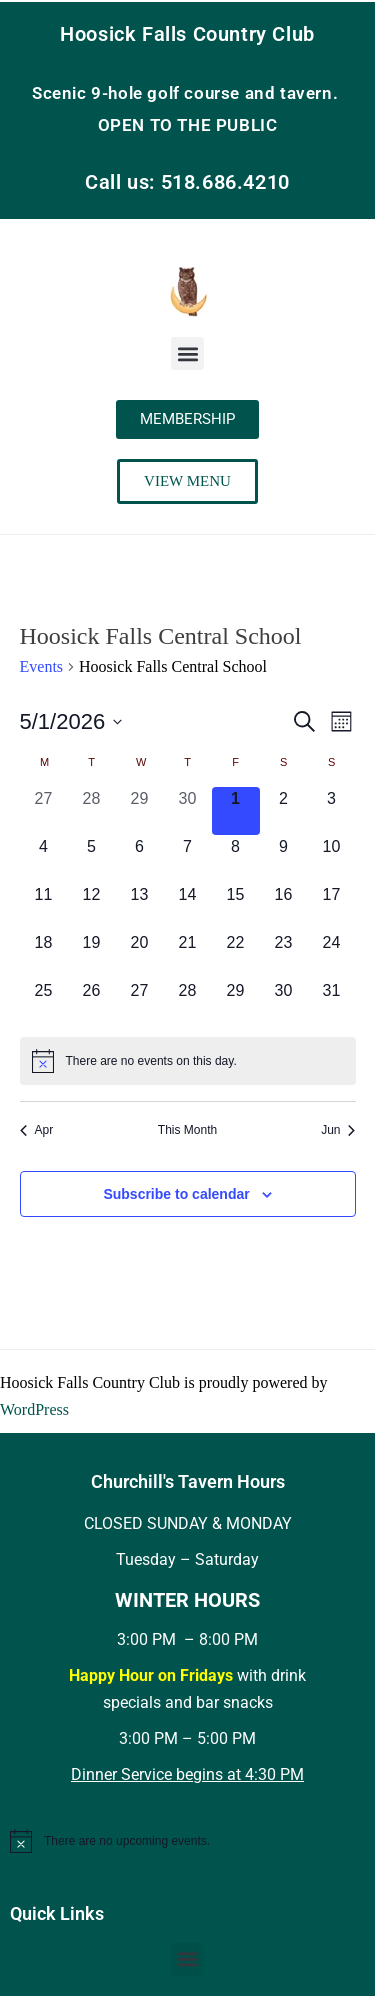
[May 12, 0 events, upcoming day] (92, 907)
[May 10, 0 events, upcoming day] (332, 859)
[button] (187, 353)
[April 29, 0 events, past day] (140, 811)
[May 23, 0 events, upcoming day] (284, 955)
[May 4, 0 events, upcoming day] (44, 859)
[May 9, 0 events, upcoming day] (284, 859)
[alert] (188, 1061)
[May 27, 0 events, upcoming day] (140, 1003)
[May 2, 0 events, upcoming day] (284, 811)
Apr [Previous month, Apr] (37, 1130)
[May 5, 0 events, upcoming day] (92, 859)
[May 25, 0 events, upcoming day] (44, 1003)
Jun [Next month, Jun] (338, 1130)
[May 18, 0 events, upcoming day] (44, 955)
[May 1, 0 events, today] (236, 811)
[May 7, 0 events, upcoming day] (188, 859)
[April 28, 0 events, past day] (92, 811)
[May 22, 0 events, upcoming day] (236, 955)
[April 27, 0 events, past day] (44, 811)
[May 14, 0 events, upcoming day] (188, 907)
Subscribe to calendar (176, 1194)
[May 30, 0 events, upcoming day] (284, 1003)
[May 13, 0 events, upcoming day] (140, 907)
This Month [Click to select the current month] (187, 1130)
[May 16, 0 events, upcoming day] (284, 907)
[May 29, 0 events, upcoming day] (236, 1003)
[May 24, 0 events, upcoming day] (332, 955)
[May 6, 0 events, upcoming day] (140, 859)
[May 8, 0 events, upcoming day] (236, 859)
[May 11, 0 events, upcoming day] (44, 907)
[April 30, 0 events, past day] (188, 811)
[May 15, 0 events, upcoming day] (236, 907)
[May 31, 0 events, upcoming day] (332, 1003)
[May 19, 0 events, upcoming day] (92, 955)
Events (42, 666)
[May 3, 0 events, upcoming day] (332, 811)
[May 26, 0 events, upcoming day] (92, 1003)
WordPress (34, 1409)
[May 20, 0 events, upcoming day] (140, 955)
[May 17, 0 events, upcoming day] (332, 907)
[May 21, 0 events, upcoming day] (188, 955)
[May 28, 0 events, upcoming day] (188, 1003)
